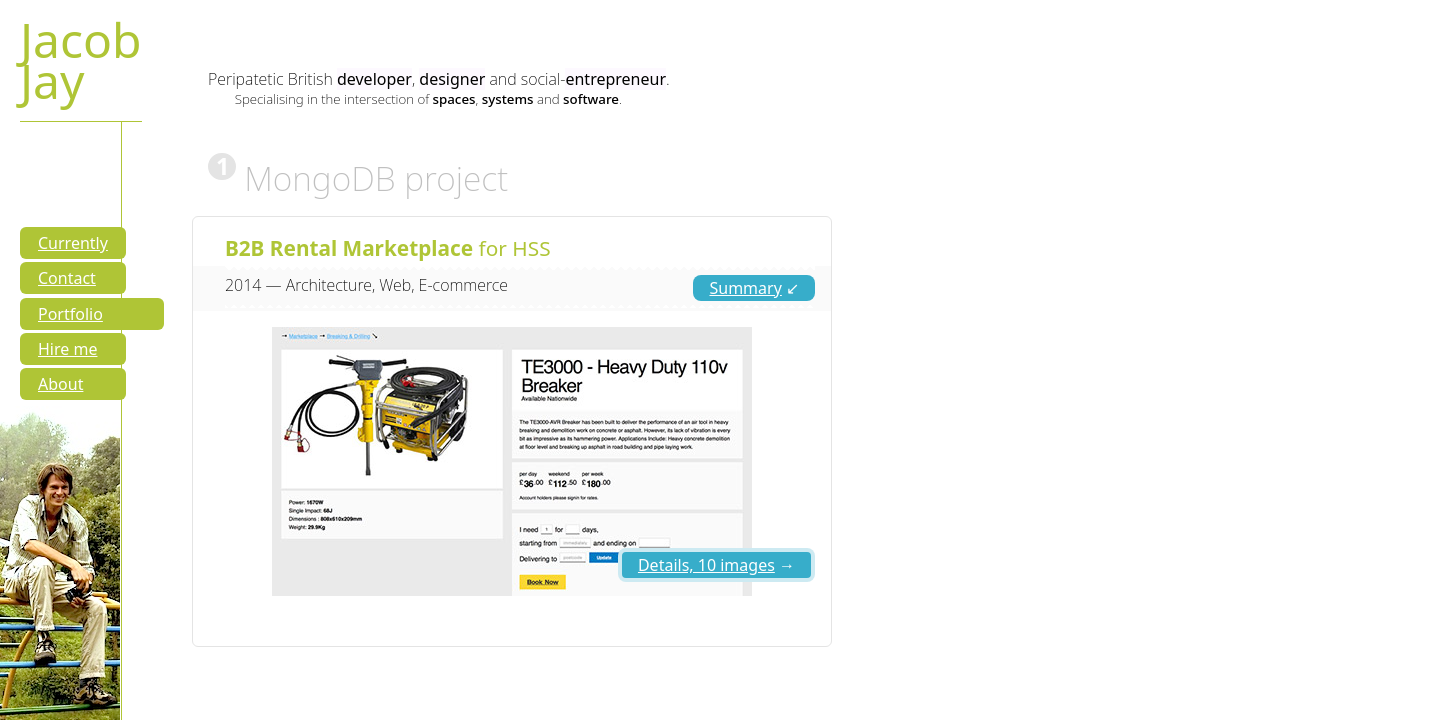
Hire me (67, 349)
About (60, 384)
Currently (73, 243)
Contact (67, 278)
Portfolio (70, 314)
